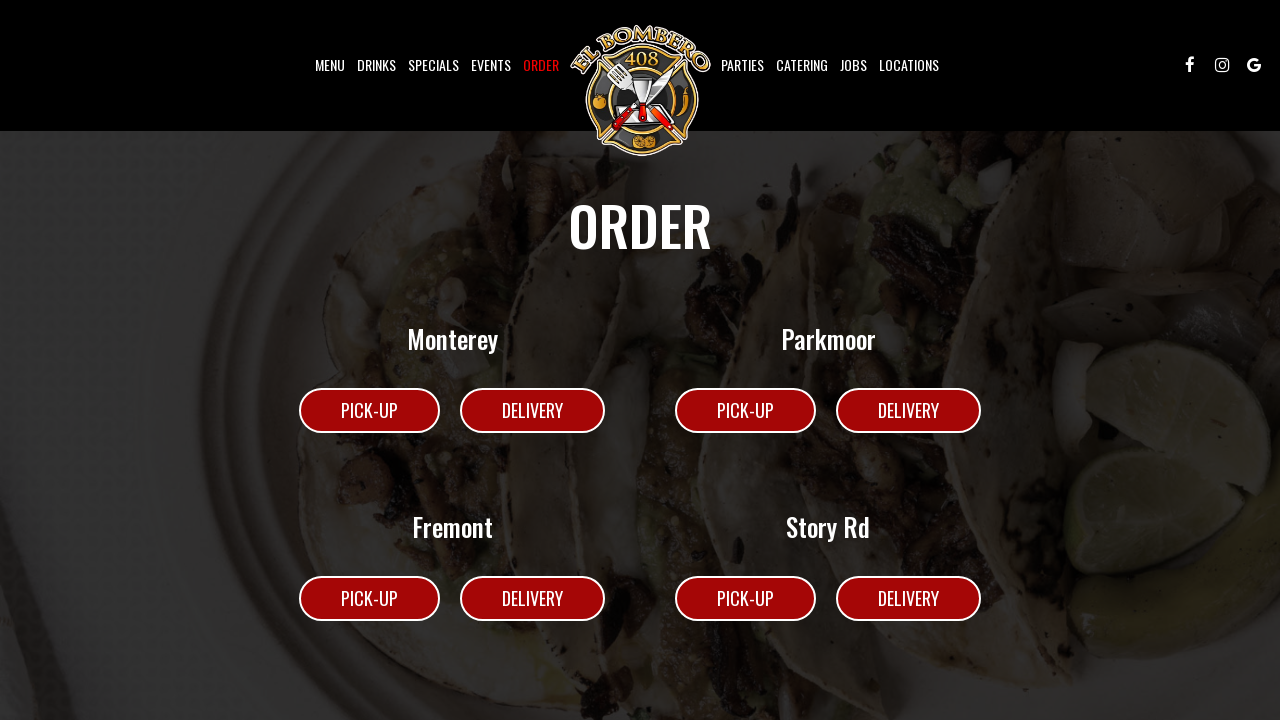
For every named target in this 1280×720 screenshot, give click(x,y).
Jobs (853, 65)
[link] (640, 90)
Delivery (511, 415)
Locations (909, 65)
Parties (742, 65)
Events (491, 65)
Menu (330, 65)
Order (541, 65)
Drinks (376, 65)
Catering (802, 65)
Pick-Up (348, 415)
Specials (433, 65)
